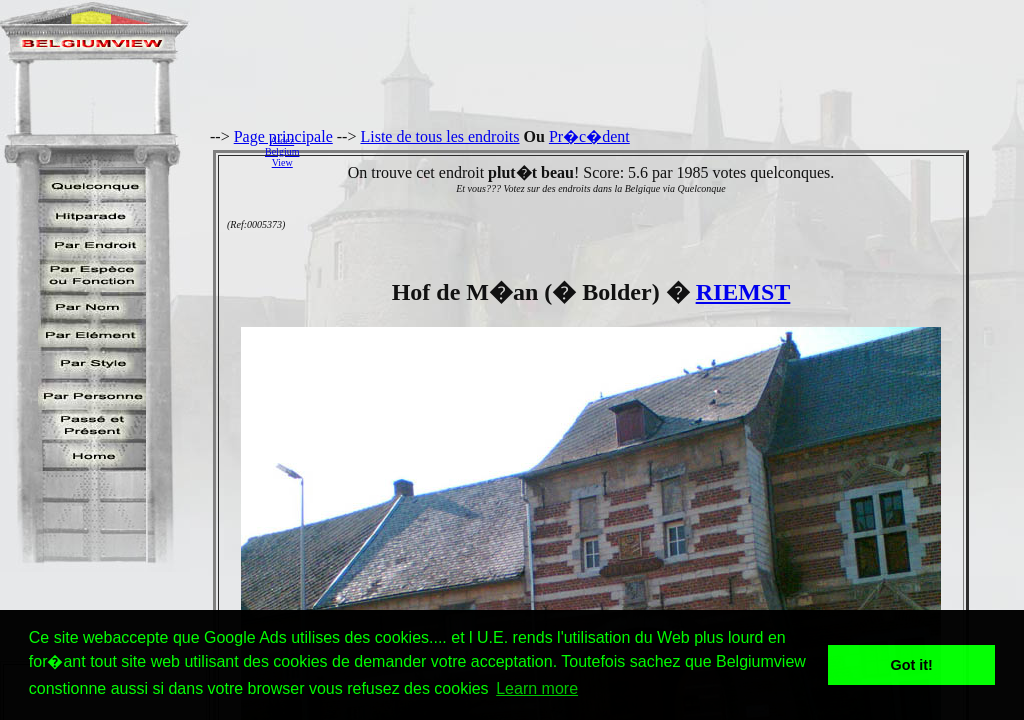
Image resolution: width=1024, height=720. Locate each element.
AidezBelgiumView (282, 151)
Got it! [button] (912, 665)
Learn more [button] (537, 688)
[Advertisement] (667, 151)
